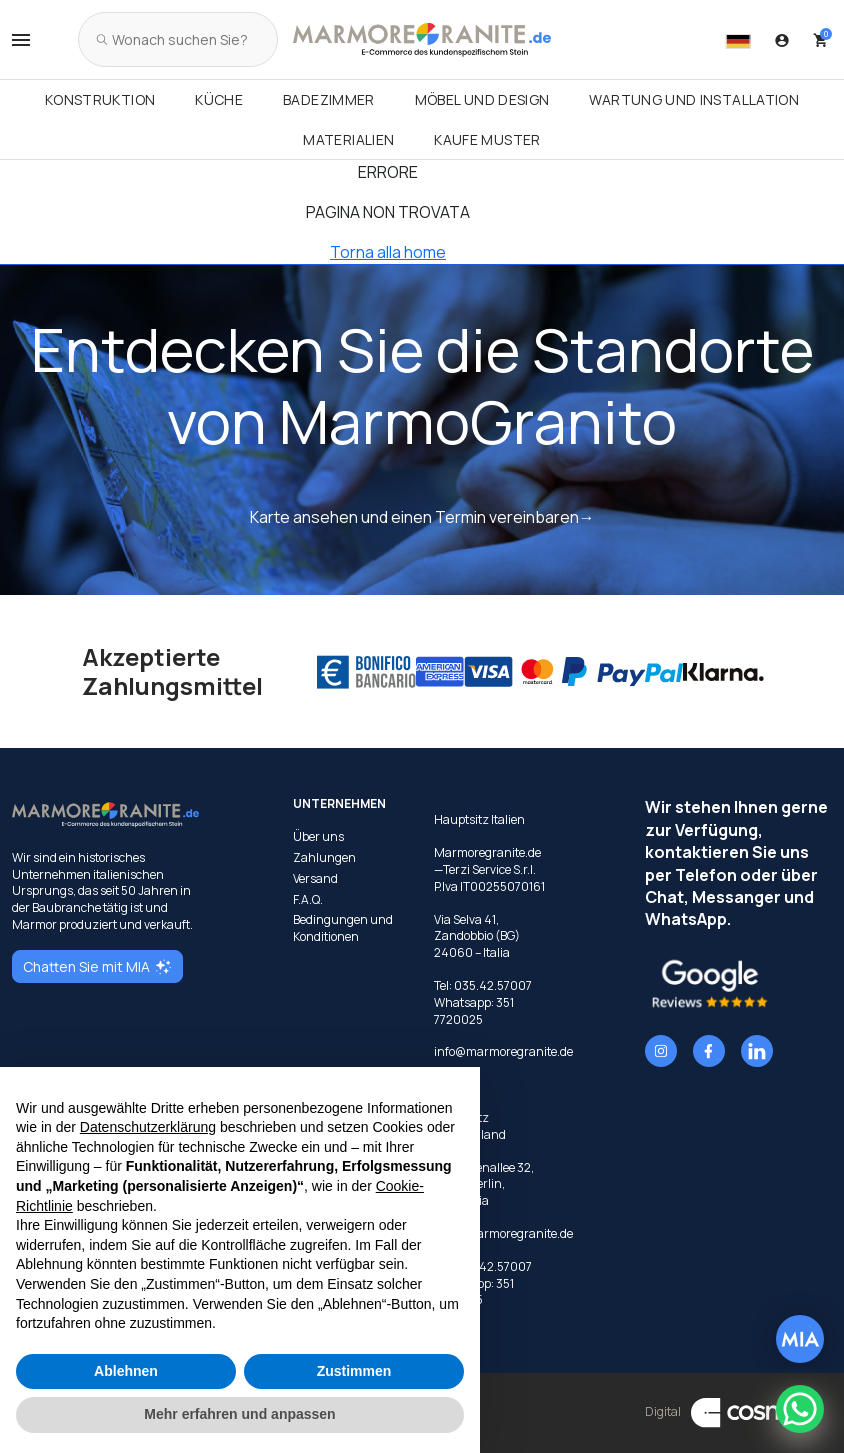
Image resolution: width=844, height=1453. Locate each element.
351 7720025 (474, 1011)
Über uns (318, 837)
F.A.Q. (308, 900)
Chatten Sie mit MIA (97, 966)
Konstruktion (100, 99)
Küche (219, 99)
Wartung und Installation (694, 99)
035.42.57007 (493, 985)
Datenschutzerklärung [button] (148, 1127)
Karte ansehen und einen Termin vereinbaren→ (422, 517)
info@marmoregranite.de (503, 1051)
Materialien (348, 139)
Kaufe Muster (487, 139)
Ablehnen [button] (126, 1371)
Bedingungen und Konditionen (343, 928)
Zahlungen (324, 858)
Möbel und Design (482, 99)
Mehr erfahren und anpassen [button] (239, 1414)
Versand (315, 879)
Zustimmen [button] (354, 1371)
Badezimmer (329, 99)
